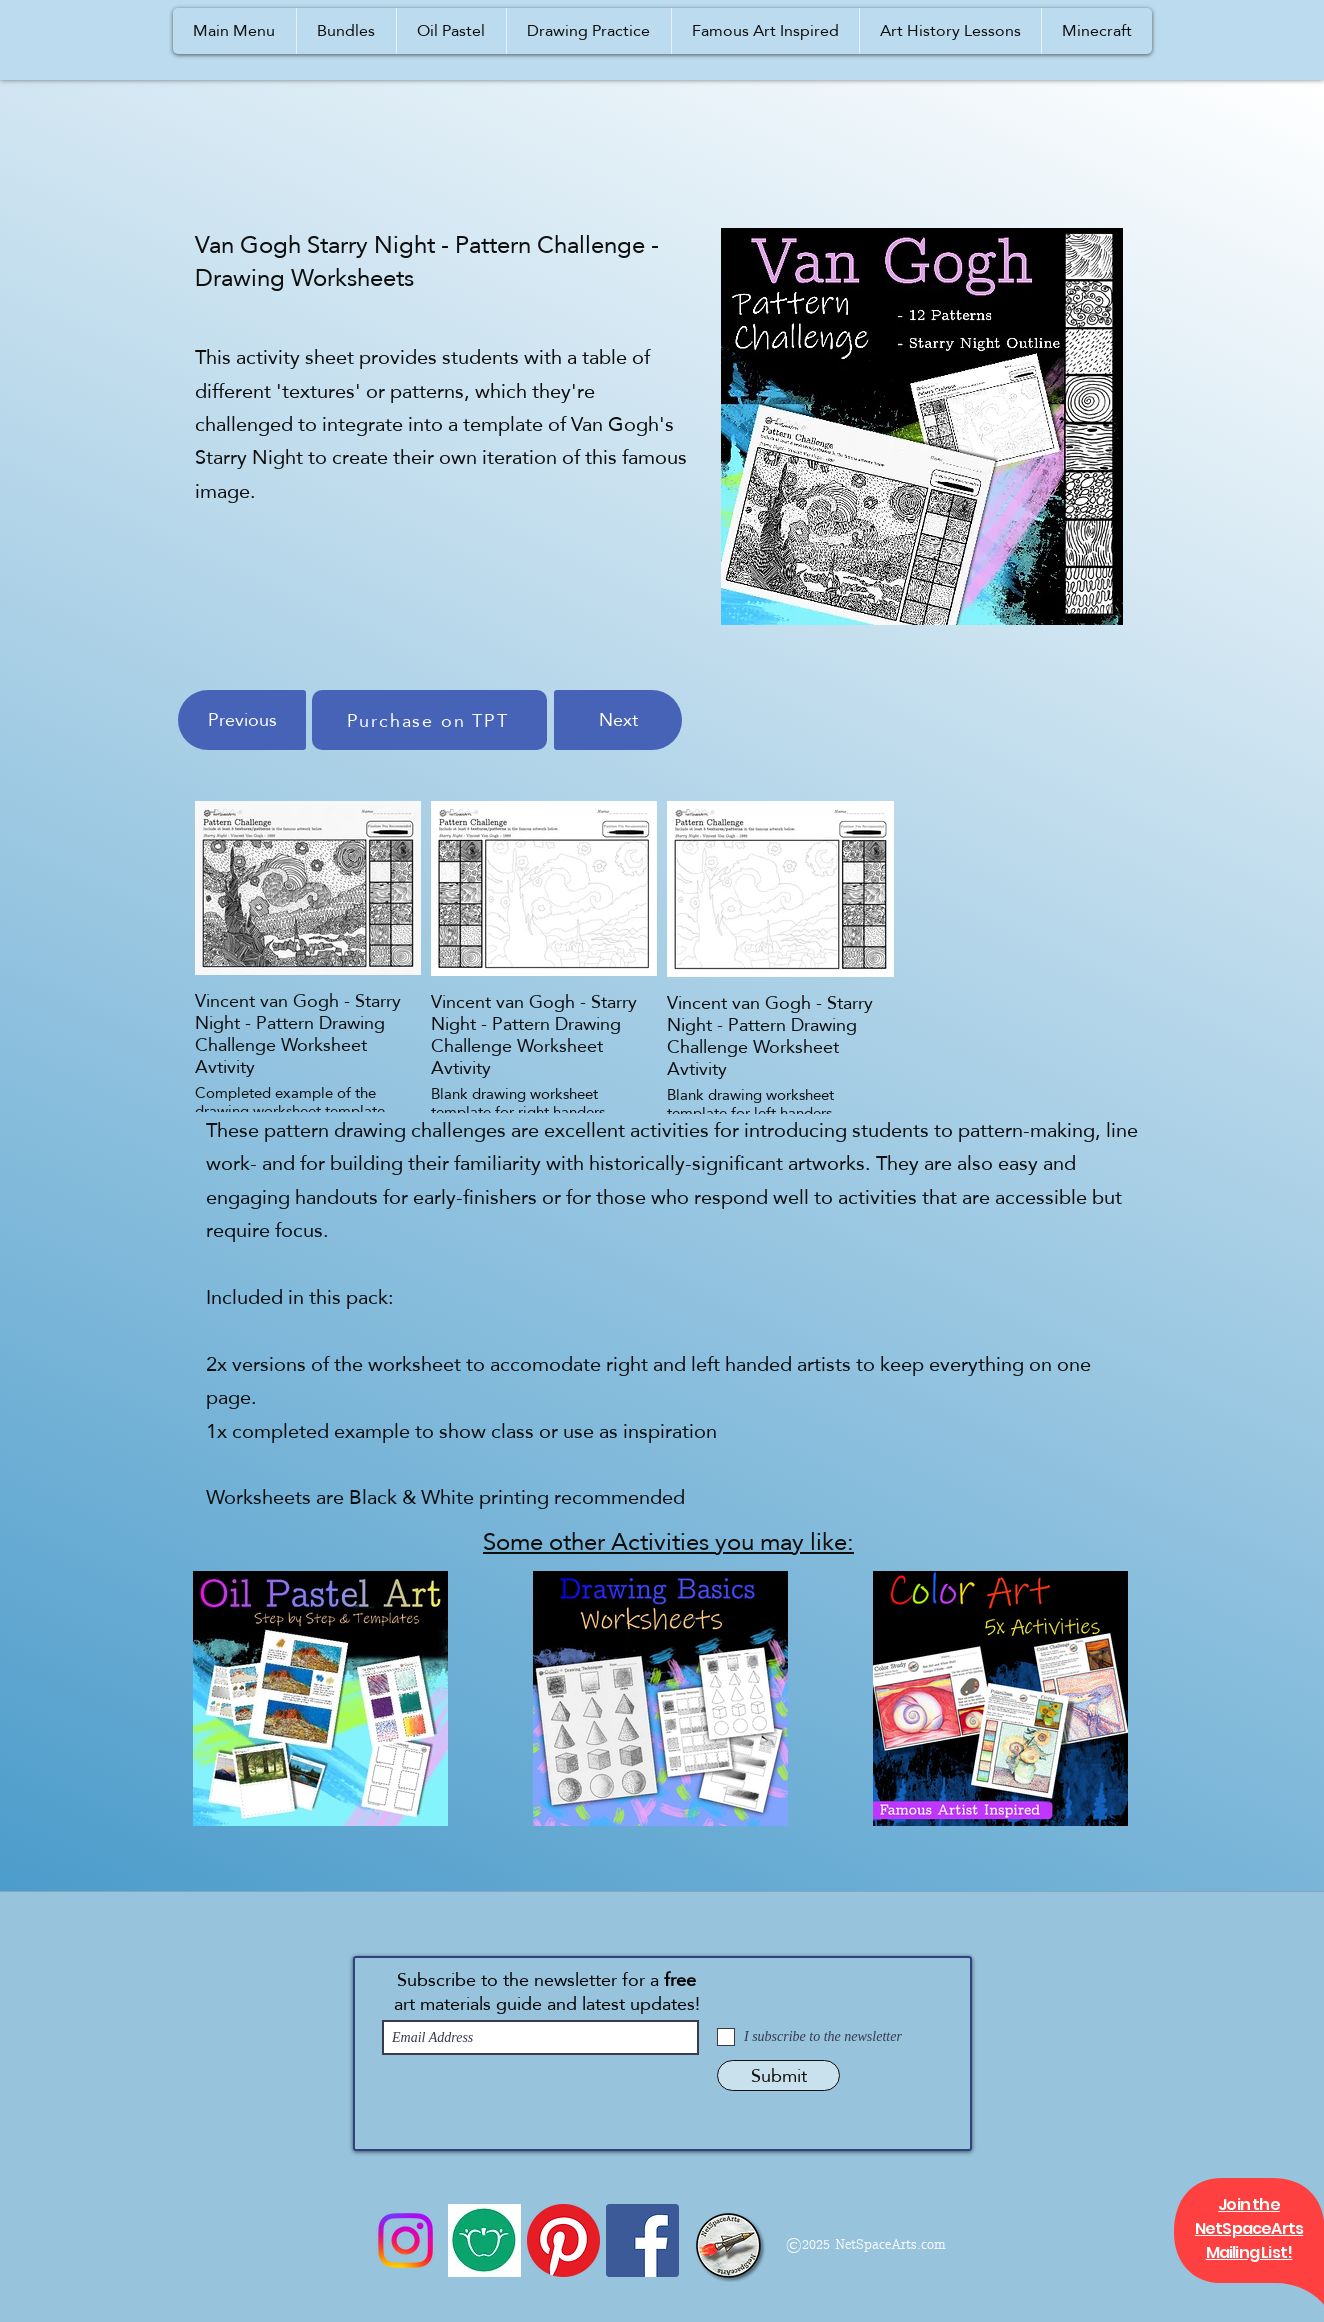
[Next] (618, 720)
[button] (234, 31)
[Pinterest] (563, 2240)
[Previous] (242, 720)
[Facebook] (642, 2240)
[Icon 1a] (484, 2240)
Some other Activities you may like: (668, 1541)
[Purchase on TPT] (429, 720)
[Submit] (778, 2075)
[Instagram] (405, 2240)
